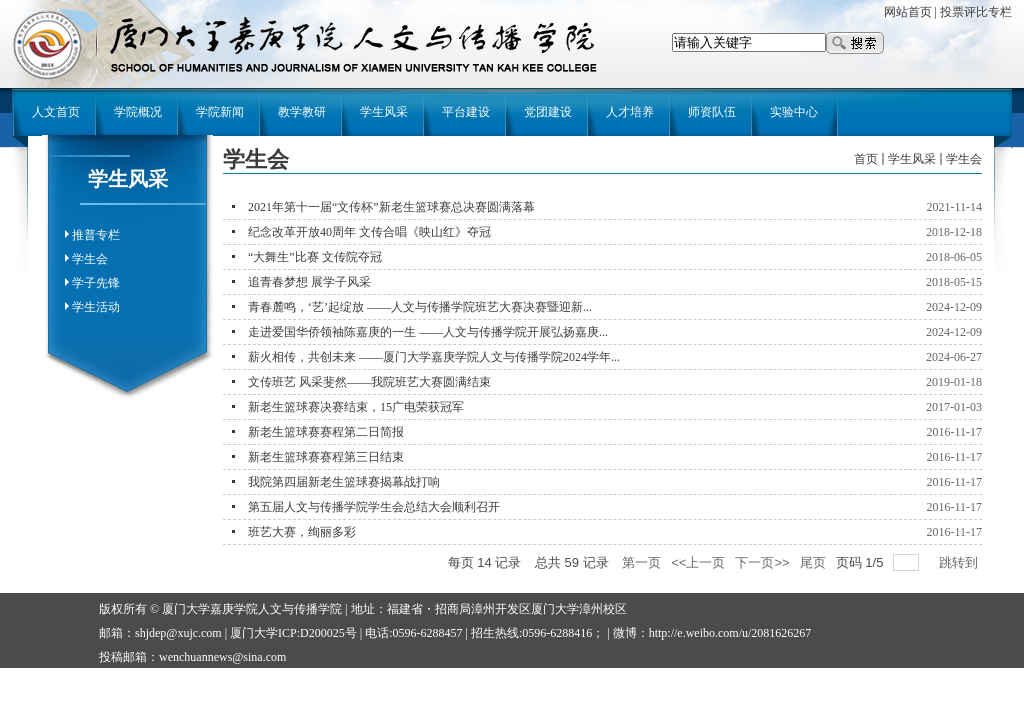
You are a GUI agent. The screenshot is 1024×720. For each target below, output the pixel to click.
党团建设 (548, 112)
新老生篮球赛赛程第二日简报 (326, 432)
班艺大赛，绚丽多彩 (302, 532)
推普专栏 (96, 235)
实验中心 (794, 112)
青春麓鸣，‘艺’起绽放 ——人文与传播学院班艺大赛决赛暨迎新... (420, 307)
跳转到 (960, 562)
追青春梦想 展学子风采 (309, 282)
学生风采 (384, 112)
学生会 (90, 259)
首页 (866, 159)
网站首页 (908, 12)
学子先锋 (96, 283)
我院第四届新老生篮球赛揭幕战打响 (344, 482)
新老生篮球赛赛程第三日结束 (326, 457)
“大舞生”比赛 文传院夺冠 (315, 257)
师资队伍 (712, 112)
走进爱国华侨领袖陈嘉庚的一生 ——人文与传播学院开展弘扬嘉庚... (428, 332)
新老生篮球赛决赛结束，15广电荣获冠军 (356, 407)
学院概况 (138, 112)
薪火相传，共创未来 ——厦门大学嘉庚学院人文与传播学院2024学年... (434, 357)
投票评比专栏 (976, 12)
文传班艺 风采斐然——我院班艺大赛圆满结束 (369, 382)
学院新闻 (220, 112)
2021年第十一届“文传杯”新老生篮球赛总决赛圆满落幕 (391, 207)
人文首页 (56, 112)
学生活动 (96, 307)
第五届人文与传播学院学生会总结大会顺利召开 (374, 507)
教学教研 (302, 112)
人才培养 (630, 112)
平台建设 (466, 112)
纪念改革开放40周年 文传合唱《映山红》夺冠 (369, 232)
